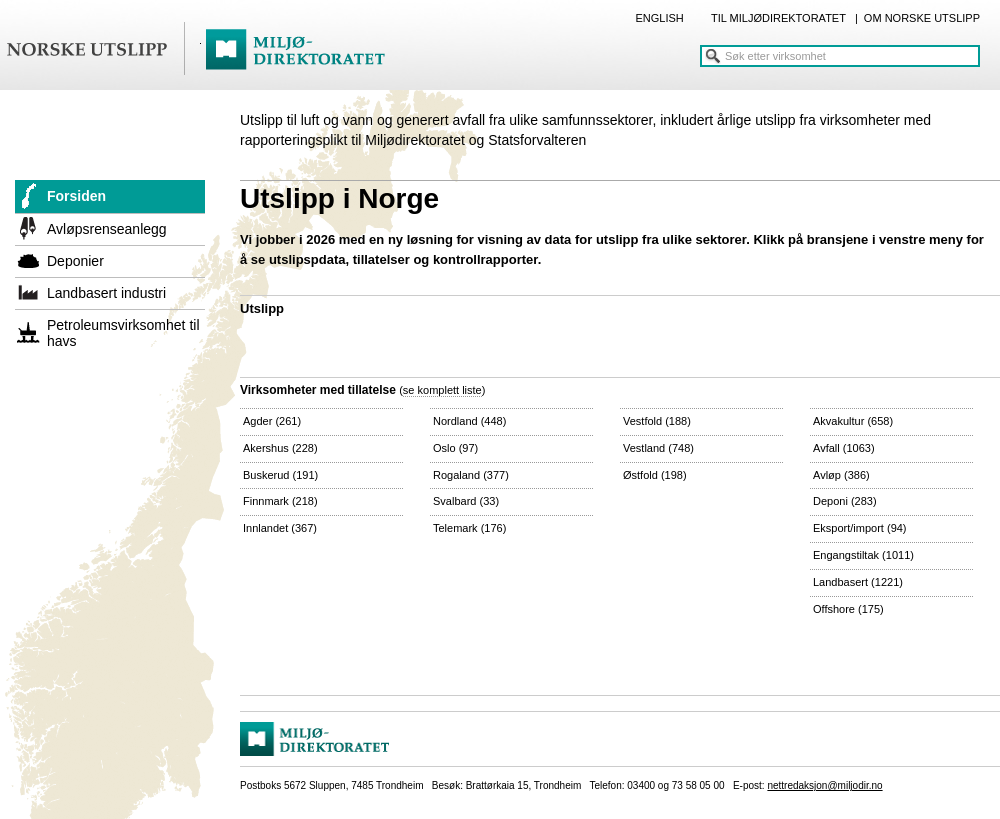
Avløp (841, 475)
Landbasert (858, 582)
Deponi (845, 501)
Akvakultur (853, 421)
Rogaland (471, 475)
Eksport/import (860, 528)
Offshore (848, 609)
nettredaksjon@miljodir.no (824, 785)
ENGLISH (659, 18)
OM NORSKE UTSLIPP (922, 18)
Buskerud (280, 475)
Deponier (75, 261)
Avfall (844, 448)
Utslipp (262, 308)
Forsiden (76, 196)
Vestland (658, 448)
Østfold (655, 475)
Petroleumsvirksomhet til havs (123, 333)
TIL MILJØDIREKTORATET (778, 18)
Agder (272, 421)
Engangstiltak (863, 555)
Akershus (280, 448)
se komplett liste (442, 390)
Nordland (469, 421)
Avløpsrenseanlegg (107, 229)
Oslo (455, 448)
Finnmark (280, 501)
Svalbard (466, 501)
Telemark (469, 528)
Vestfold (657, 421)
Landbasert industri (106, 293)
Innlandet (280, 528)
